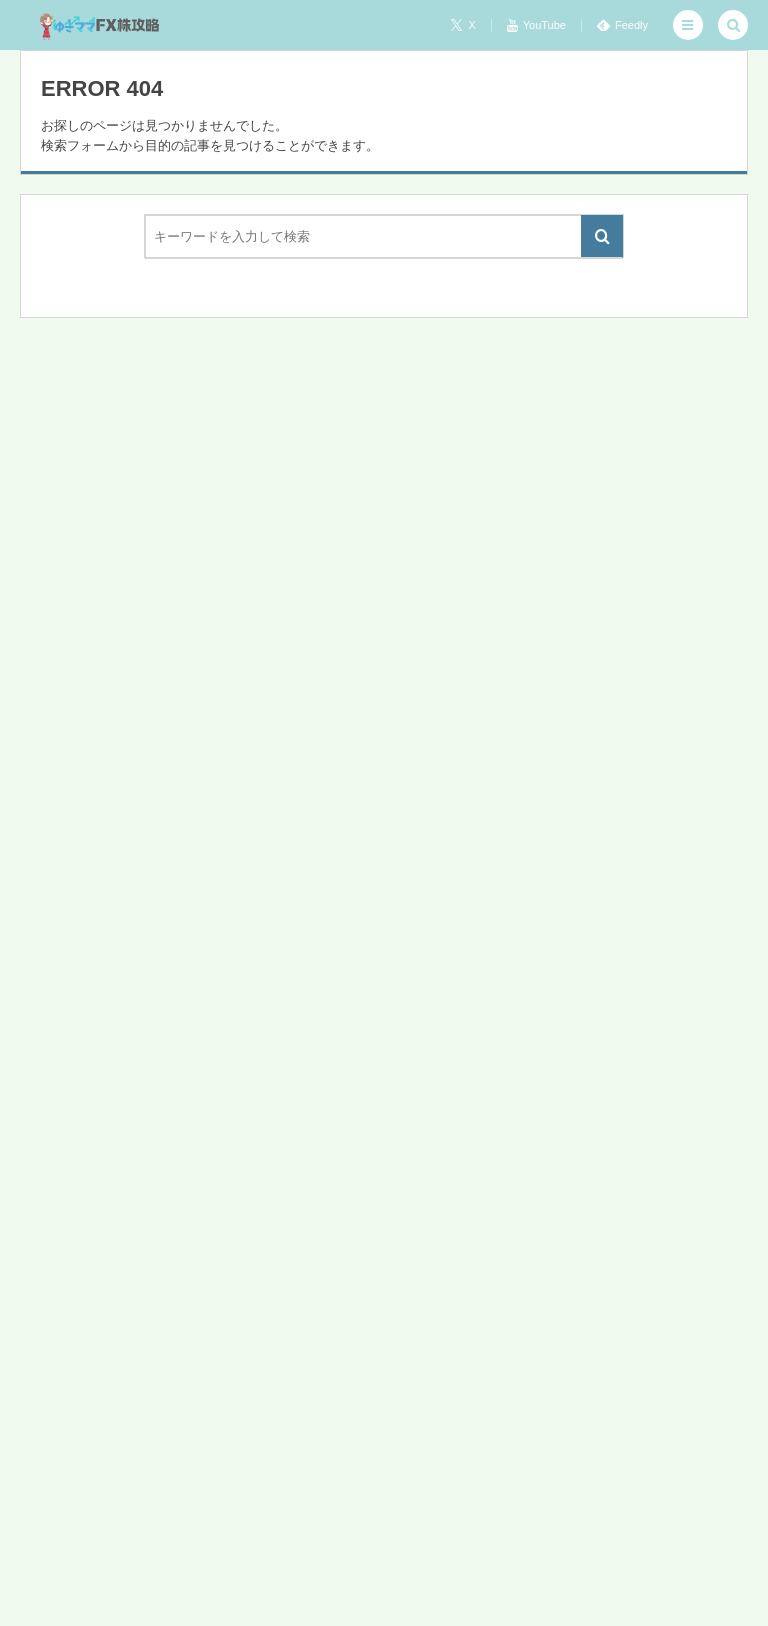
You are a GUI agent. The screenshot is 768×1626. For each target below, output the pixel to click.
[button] (688, 25)
